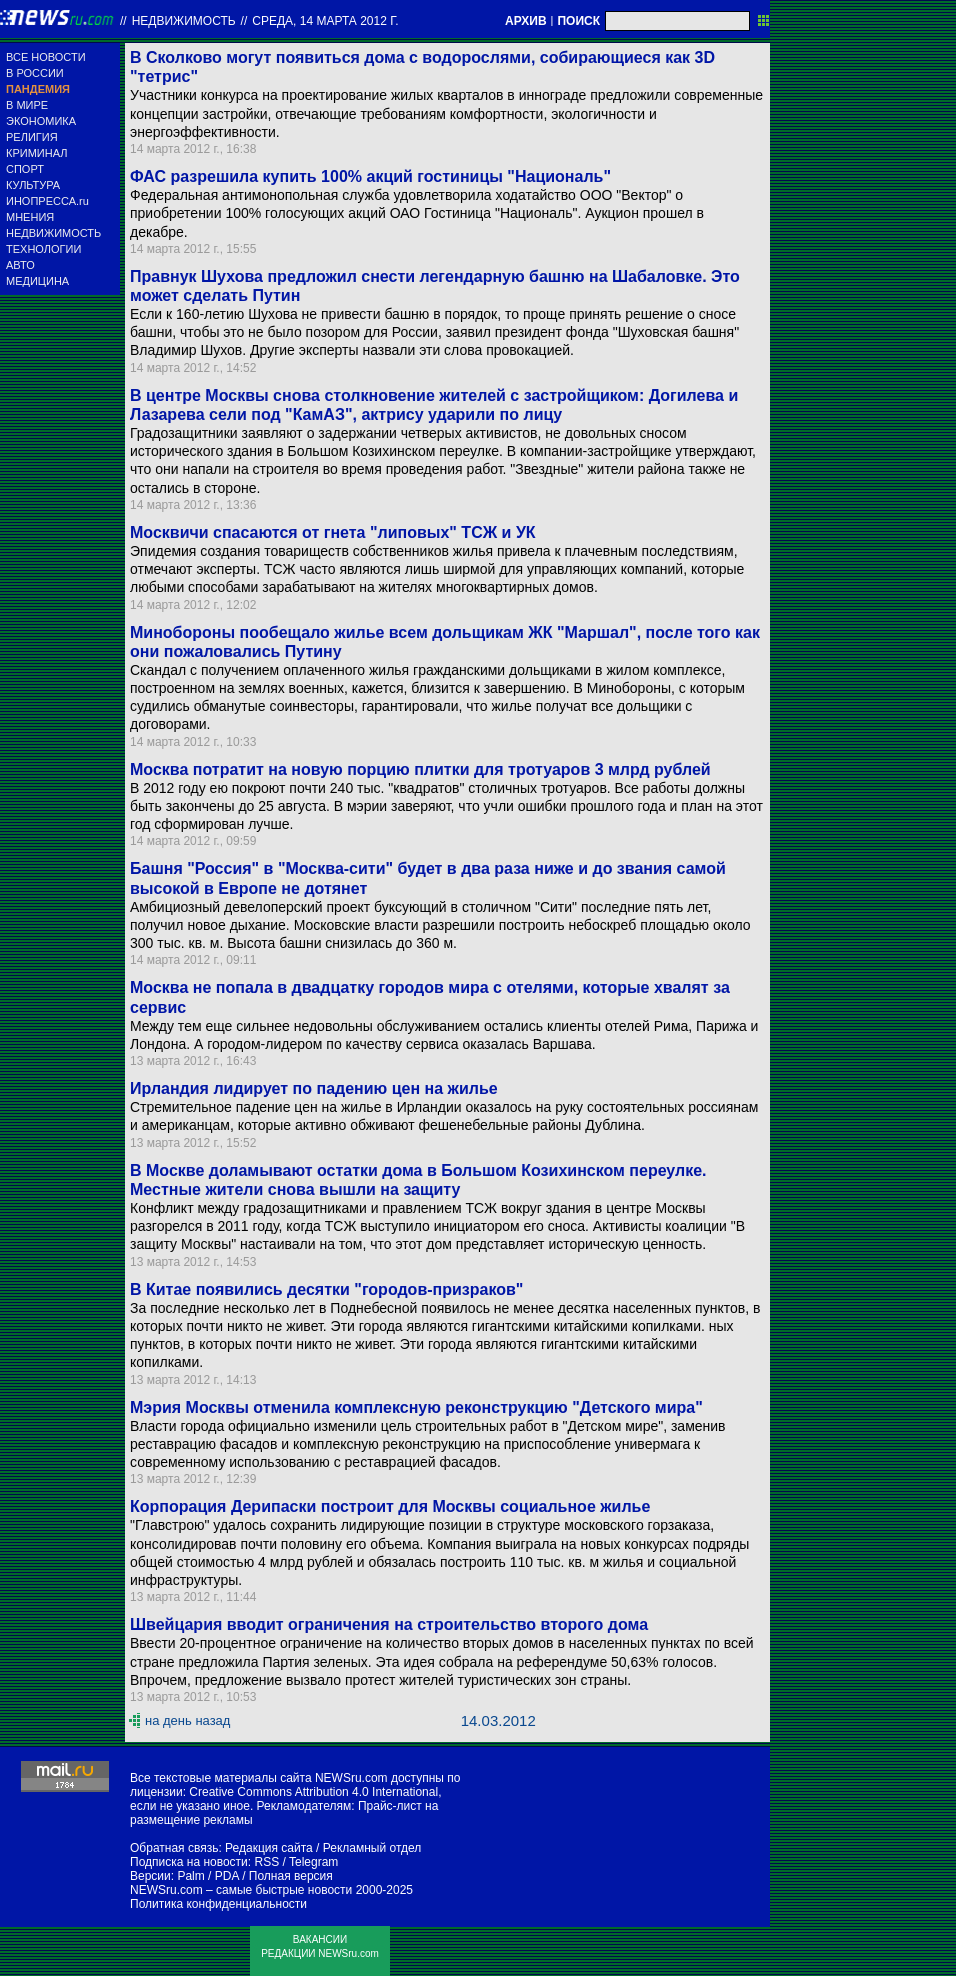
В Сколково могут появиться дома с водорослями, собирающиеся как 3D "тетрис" (422, 67)
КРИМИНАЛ (36, 153)
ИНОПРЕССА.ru (47, 201)
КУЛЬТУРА (33, 185)
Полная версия (291, 1876)
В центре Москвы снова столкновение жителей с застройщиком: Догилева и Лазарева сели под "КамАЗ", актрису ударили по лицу (434, 405)
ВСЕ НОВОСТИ (46, 57)
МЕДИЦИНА (37, 281)
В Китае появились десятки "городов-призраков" (326, 1289)
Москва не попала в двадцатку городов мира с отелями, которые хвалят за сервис (430, 997)
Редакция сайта (269, 1848)
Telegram (313, 1862)
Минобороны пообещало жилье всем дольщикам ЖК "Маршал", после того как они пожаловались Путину (445, 642)
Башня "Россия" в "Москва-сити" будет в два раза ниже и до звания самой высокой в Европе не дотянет (428, 878)
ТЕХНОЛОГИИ (43, 249)
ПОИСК (578, 21)
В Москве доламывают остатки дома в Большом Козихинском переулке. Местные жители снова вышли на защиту (418, 1180)
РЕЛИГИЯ (32, 137)
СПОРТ (25, 169)
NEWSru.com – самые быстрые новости (241, 1890)
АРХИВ (526, 21)
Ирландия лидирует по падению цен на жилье (314, 1088)
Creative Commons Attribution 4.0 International (313, 1792)
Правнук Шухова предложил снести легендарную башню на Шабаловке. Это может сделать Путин (435, 286)
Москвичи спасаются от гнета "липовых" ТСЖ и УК (333, 532)
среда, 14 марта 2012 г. (325, 21)
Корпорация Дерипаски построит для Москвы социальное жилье (390, 1506)
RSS (266, 1862)
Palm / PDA (207, 1876)
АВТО (20, 265)
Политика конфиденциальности (218, 1904)
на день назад (187, 1720)
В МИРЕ (27, 105)
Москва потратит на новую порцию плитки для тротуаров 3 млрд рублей (420, 769)
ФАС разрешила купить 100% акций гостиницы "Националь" (370, 176)
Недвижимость (184, 21)
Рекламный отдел (372, 1848)
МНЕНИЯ (30, 217)
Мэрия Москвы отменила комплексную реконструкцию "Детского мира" (416, 1407)
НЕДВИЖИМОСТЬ (53, 233)
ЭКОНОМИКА (41, 121)
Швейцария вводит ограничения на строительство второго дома (389, 1624)
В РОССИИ (35, 73)
